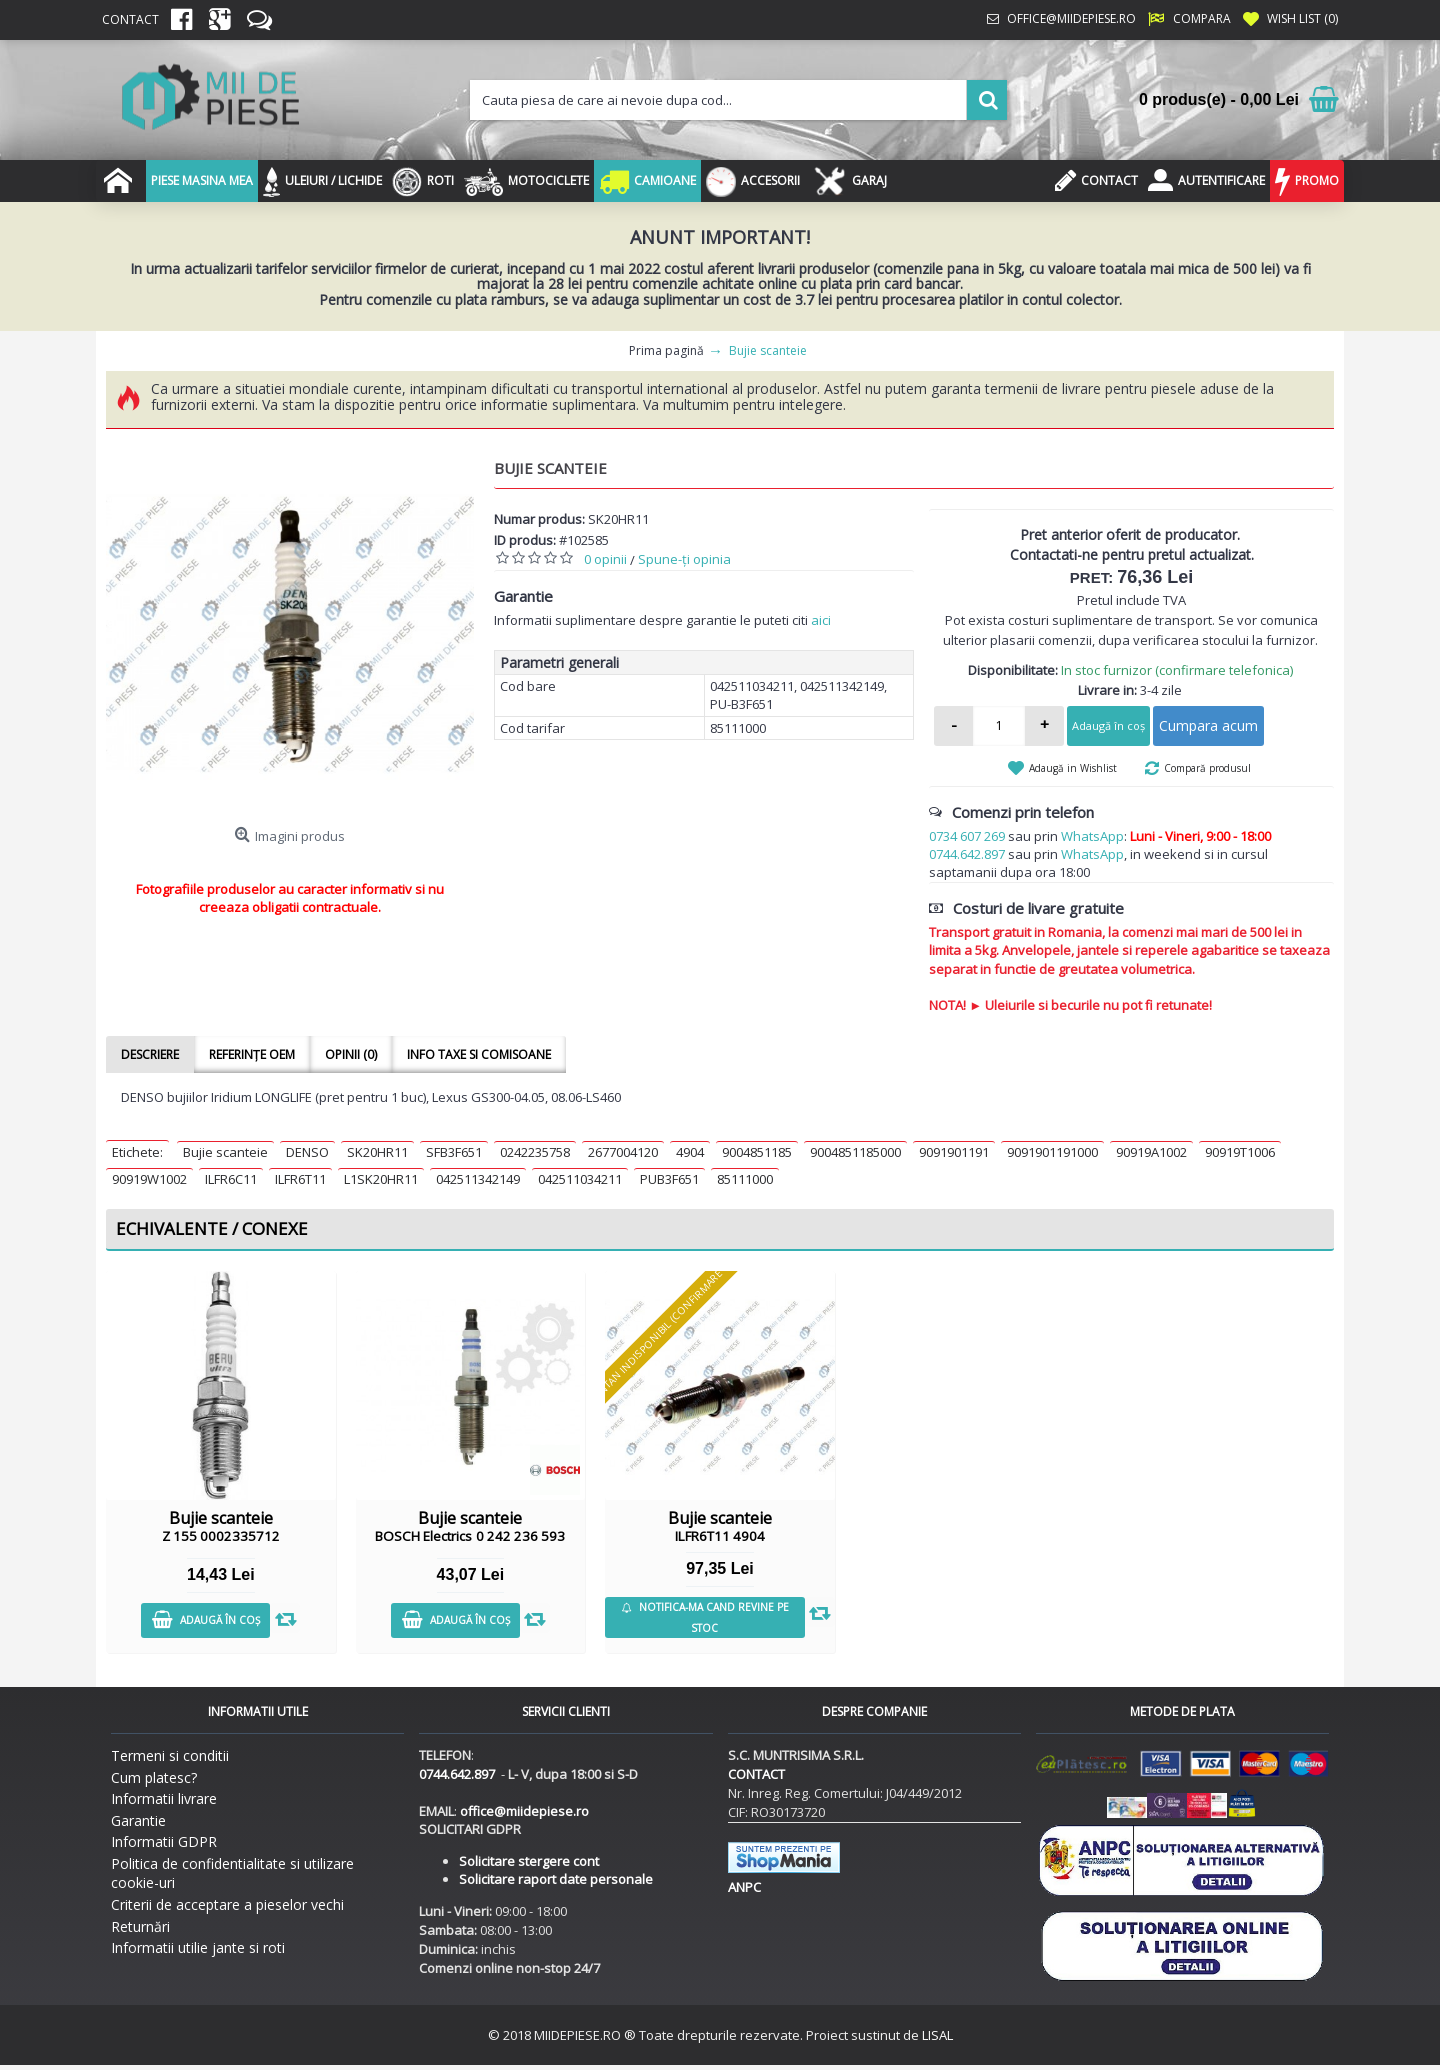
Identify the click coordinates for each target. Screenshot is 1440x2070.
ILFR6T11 (300, 1179)
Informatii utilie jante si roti (198, 1947)
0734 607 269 (967, 836)
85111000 (745, 1179)
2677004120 (623, 1152)
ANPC (744, 1887)
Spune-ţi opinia (684, 559)
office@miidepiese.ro (524, 1811)
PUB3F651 (669, 1179)
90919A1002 (1151, 1152)
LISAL (937, 2035)
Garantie (138, 1820)
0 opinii (605, 559)
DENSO (307, 1152)
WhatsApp (1092, 836)
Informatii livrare (164, 1798)
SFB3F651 (454, 1152)
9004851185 (757, 1152)
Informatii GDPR (164, 1841)
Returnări (140, 1926)
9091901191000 (1052, 1152)
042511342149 (478, 1179)
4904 (690, 1152)
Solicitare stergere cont (529, 1861)
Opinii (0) (351, 1054)
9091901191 (954, 1152)
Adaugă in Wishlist (1073, 768)
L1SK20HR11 (381, 1179)
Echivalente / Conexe (212, 1228)
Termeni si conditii (170, 1755)
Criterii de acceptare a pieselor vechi (227, 1904)
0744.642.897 (967, 854)
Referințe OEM (252, 1054)
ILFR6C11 (231, 1179)
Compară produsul (1207, 768)
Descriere (150, 1054)
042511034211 (580, 1179)
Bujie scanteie (225, 1152)
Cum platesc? (154, 1777)
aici (821, 620)
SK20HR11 (377, 1152)
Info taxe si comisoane (479, 1054)
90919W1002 (149, 1179)
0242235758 (535, 1152)
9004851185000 (855, 1152)
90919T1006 (1240, 1152)
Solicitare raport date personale (556, 1879)
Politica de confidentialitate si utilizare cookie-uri (232, 1873)
